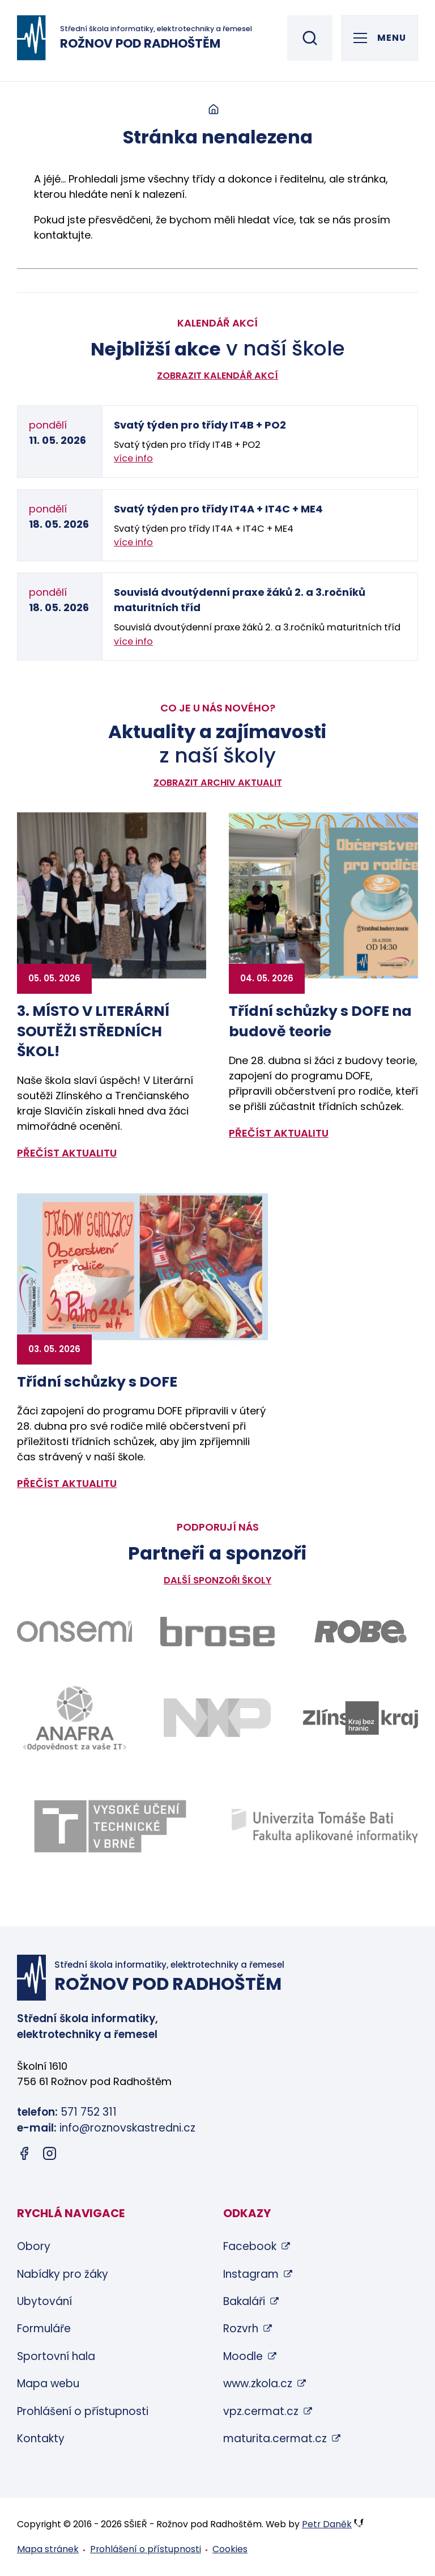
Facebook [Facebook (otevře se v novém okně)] (249, 2246)
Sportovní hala (56, 2356)
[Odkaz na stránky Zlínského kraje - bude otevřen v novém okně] (360, 1718)
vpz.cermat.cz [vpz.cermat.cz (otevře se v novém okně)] (260, 2411)
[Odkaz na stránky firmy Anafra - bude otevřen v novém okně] (74, 1718)
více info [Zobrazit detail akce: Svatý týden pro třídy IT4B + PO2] (133, 458)
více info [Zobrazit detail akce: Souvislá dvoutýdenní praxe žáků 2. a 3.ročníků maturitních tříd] (133, 641)
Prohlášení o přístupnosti (82, 2411)
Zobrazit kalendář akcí (217, 375)
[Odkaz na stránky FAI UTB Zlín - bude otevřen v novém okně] (325, 1826)
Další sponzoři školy (217, 1580)
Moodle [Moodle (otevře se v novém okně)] (243, 2356)
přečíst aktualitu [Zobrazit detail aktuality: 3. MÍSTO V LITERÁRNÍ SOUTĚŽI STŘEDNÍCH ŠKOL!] (67, 1153)
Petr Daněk (327, 2524)
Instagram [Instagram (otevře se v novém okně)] (251, 2274)
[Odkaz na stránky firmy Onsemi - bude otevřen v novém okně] (74, 1631)
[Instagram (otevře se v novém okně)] (49, 2155)
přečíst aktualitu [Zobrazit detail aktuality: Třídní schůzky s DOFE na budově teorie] (279, 1133)
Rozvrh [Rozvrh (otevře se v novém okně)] (240, 2328)
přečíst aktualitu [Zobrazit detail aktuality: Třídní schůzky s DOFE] (67, 1483)
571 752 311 (89, 2112)
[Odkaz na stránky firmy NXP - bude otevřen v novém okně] (217, 1717)
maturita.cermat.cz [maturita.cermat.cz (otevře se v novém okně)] (275, 2438)
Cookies (230, 2549)
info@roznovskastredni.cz (127, 2128)
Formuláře (44, 2328)
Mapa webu (48, 2383)
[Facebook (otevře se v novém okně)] (24, 2155)
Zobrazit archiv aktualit (217, 782)
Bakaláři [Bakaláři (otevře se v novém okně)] (244, 2301)
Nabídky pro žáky (62, 2274)
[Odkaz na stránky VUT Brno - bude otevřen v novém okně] (110, 1826)
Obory (33, 2246)
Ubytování (44, 2301)
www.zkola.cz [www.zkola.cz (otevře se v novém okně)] (257, 2383)
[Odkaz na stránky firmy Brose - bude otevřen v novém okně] (217, 1631)
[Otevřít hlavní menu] (380, 38)
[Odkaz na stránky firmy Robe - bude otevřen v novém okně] (360, 1631)
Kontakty (41, 2438)
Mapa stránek (48, 2549)
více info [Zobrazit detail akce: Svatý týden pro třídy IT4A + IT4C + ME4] (133, 542)
